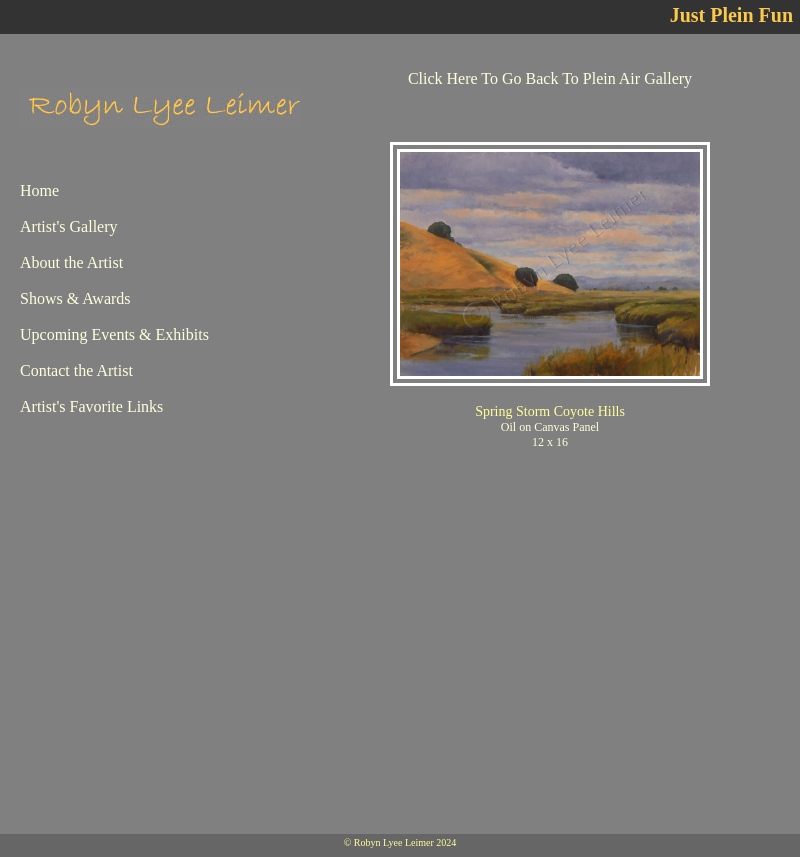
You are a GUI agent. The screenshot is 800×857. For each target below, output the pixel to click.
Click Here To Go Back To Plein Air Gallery (550, 78)
